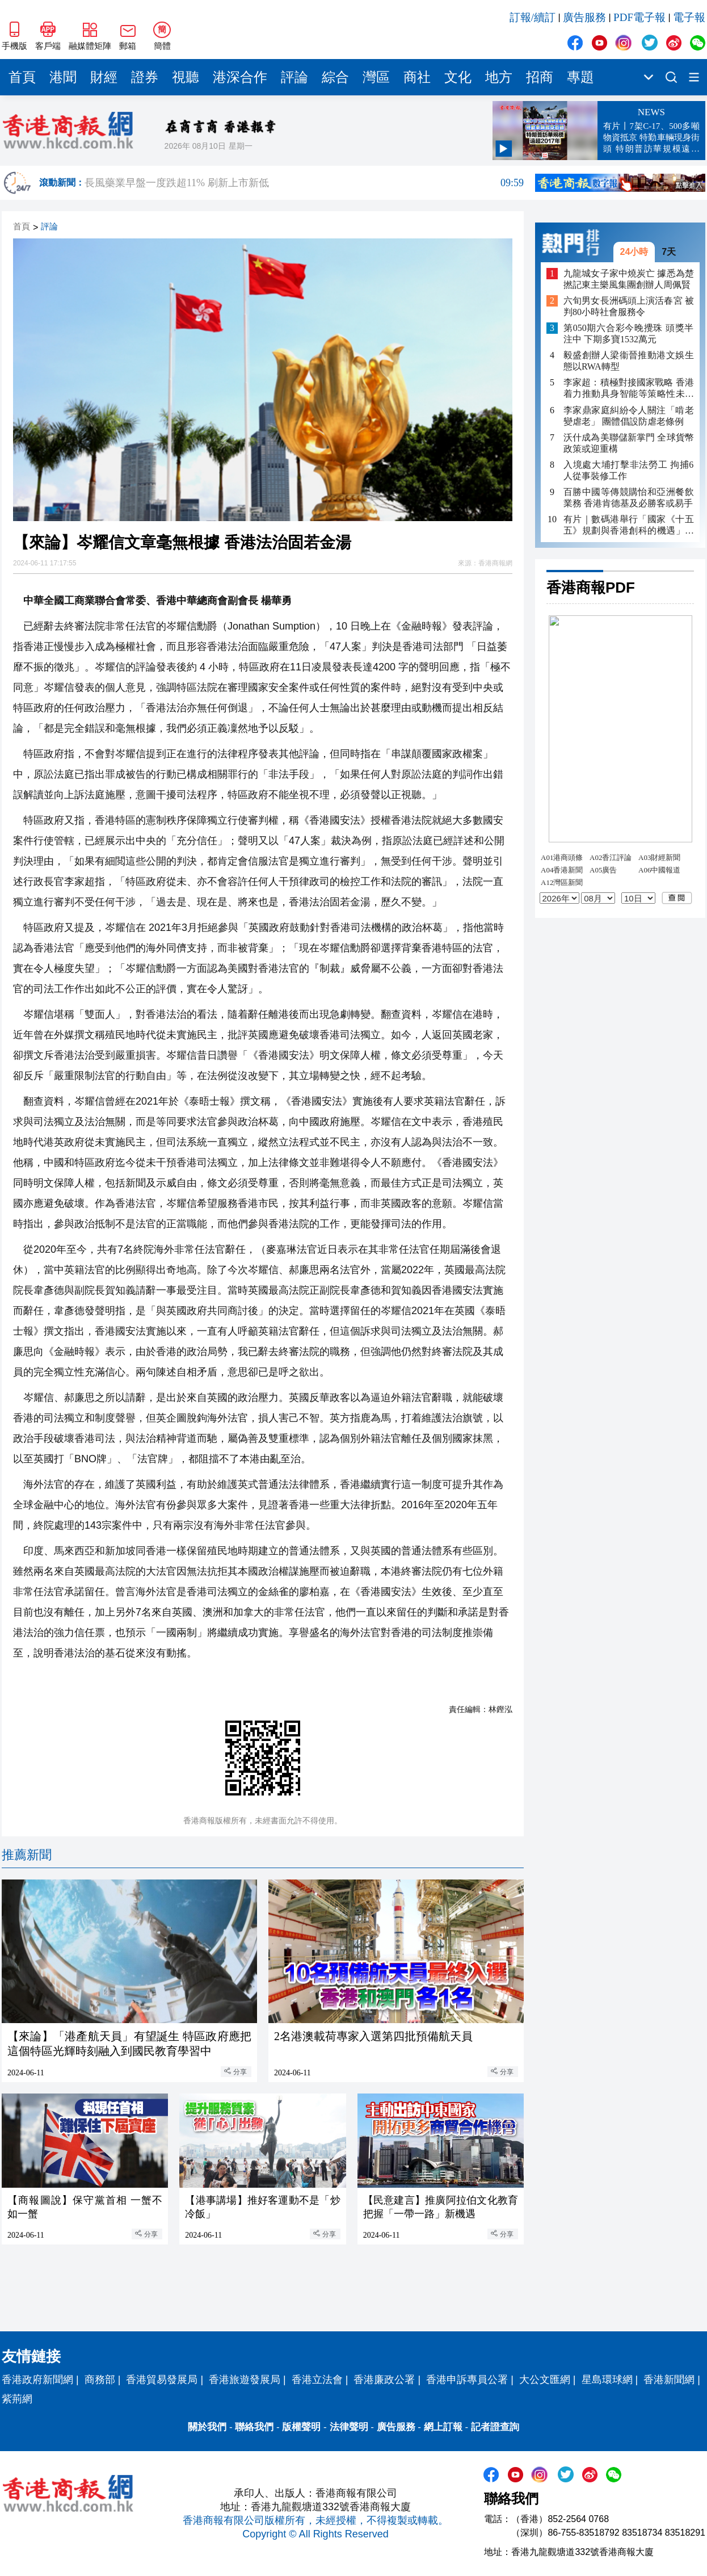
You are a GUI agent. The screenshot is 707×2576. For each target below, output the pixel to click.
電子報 (689, 17)
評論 (294, 77)
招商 (539, 77)
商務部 (100, 2379)
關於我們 (207, 2427)
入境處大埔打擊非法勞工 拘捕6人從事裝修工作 (628, 470)
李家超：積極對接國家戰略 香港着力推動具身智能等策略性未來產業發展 (628, 388)
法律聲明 (349, 2427)
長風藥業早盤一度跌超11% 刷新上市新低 (304, 182)
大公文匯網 (544, 2379)
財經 (103, 77)
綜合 (335, 77)
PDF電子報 (639, 17)
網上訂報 (443, 2427)
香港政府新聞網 (37, 2379)
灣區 (376, 77)
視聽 (185, 77)
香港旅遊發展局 (244, 2379)
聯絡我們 (254, 2427)
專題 (580, 77)
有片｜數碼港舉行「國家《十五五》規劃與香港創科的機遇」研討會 (628, 525)
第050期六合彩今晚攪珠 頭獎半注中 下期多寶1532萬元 (628, 333)
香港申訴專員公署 (467, 2379)
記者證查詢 (495, 2427)
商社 (417, 77)
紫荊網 (17, 2399)
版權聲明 (301, 2427)
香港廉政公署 (384, 2379)
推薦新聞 (27, 1855)
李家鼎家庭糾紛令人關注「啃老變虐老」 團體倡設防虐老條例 (628, 415)
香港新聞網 (669, 2379)
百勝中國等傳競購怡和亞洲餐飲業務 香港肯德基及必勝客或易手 (628, 497)
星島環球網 (607, 2379)
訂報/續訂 (533, 17)
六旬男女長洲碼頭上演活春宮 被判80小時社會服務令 (628, 306)
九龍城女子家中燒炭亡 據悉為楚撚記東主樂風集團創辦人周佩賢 (628, 279)
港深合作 (240, 77)
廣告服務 (584, 17)
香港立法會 (317, 2379)
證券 (144, 77)
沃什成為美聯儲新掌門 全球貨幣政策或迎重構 (628, 443)
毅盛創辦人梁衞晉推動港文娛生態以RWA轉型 (628, 360)
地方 (498, 77)
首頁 (22, 77)
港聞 (63, 77)
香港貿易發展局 (161, 2379)
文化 (458, 77)
